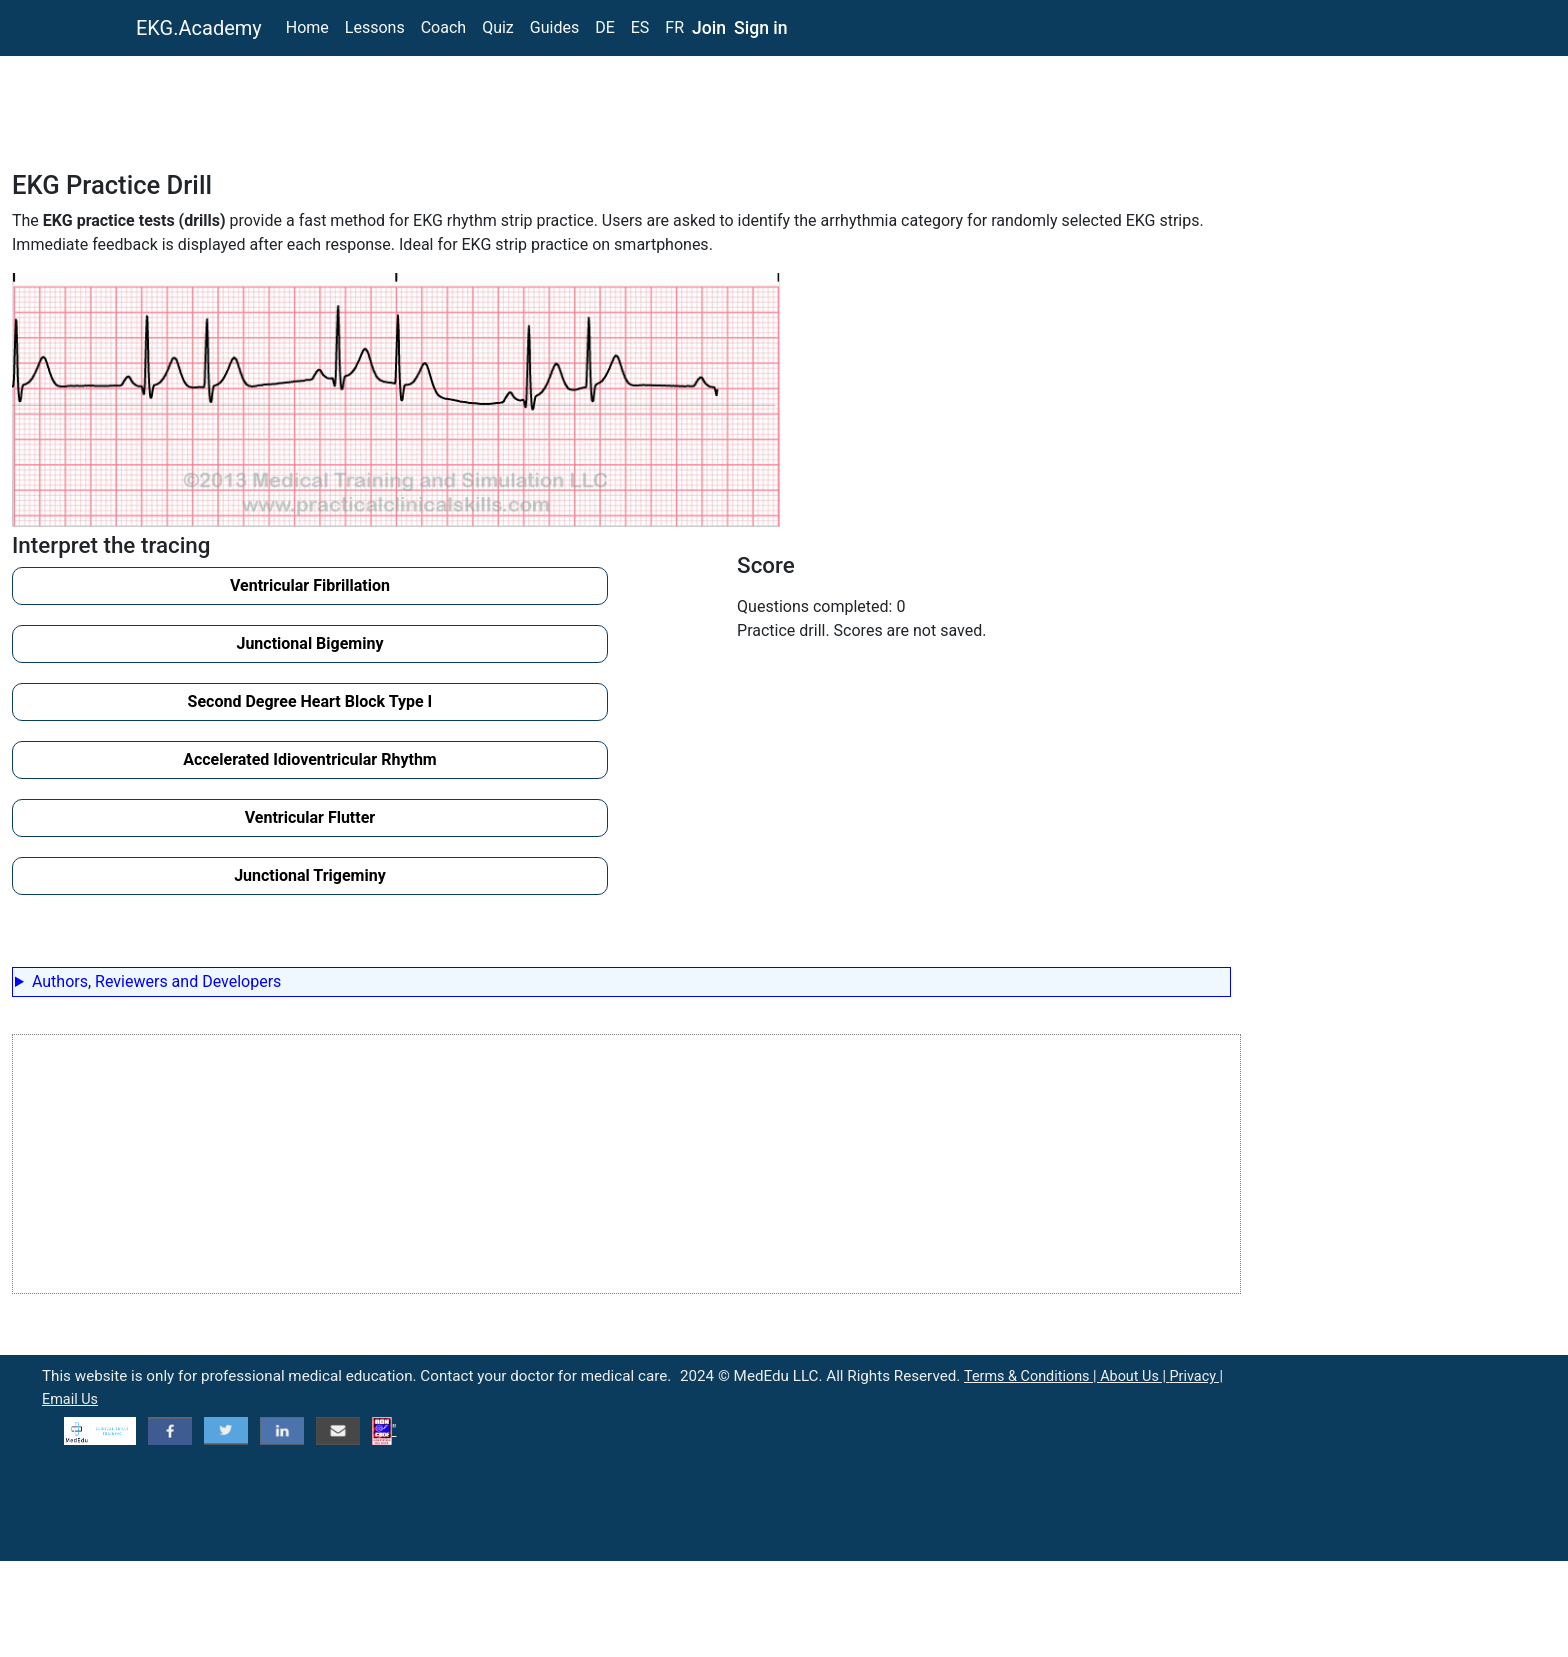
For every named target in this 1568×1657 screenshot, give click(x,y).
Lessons (375, 27)
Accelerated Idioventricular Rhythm (310, 759)
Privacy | (1196, 1376)
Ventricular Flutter (310, 817)
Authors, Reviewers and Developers (156, 981)
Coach (443, 27)
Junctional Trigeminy (310, 875)
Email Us (70, 1399)
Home (307, 27)
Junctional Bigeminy (309, 643)
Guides (554, 27)
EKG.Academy (199, 28)
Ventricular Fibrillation (310, 585)
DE (605, 27)
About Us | (1134, 1376)
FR (674, 27)
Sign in (761, 28)
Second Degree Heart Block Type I (310, 701)
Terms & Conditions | (1032, 1376)
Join (709, 28)
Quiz (498, 27)
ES (640, 27)
